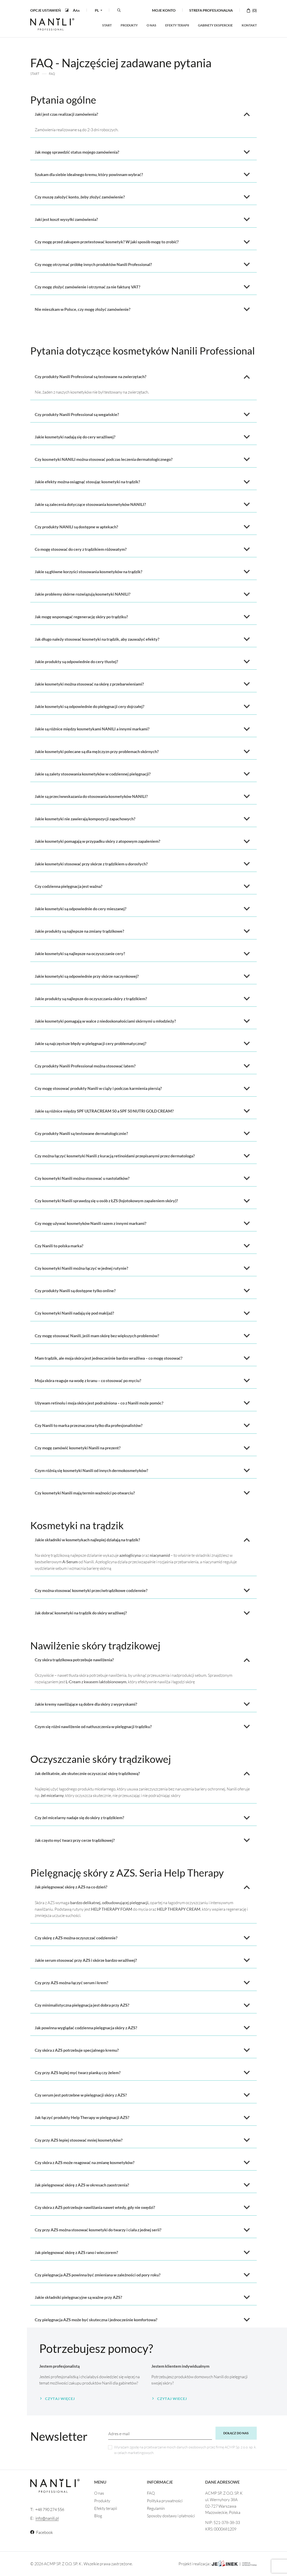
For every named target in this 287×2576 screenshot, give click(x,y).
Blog (98, 2515)
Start (107, 25)
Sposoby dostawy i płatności (171, 2515)
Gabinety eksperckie (215, 25)
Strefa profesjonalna (211, 10)
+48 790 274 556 (47, 2509)
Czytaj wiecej (172, 2398)
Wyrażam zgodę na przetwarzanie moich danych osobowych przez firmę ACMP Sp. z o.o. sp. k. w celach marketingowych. (185, 2450)
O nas (151, 25)
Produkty (129, 25)
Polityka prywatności (165, 2500)
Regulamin (156, 2508)
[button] (76, 10)
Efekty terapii (177, 25)
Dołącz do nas (236, 2433)
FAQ (151, 2493)
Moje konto (164, 10)
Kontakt (249, 25)
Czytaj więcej (60, 2398)
